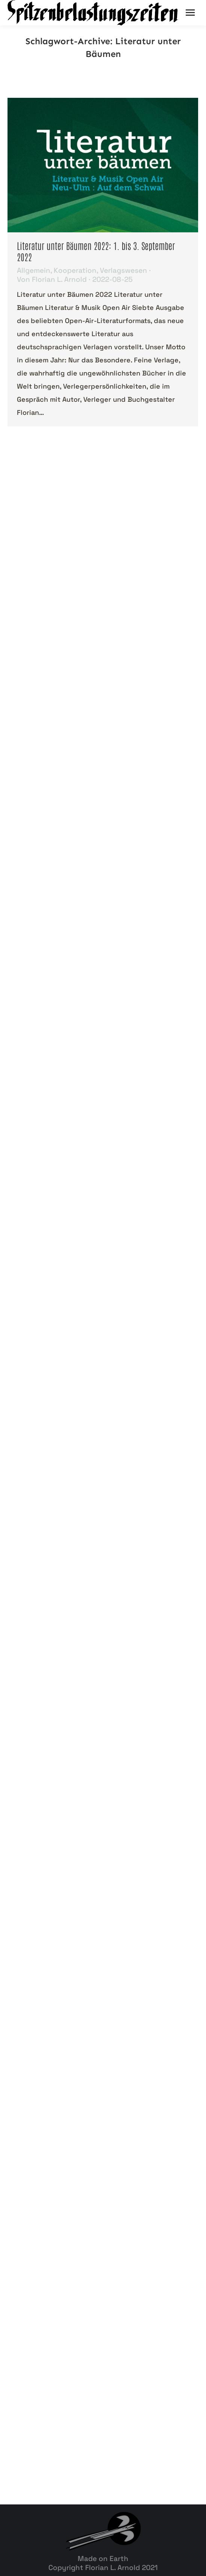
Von (52, 279)
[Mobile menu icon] (190, 12)
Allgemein (33, 270)
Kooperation (75, 270)
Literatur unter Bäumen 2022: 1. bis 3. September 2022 (96, 250)
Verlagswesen (123, 270)
